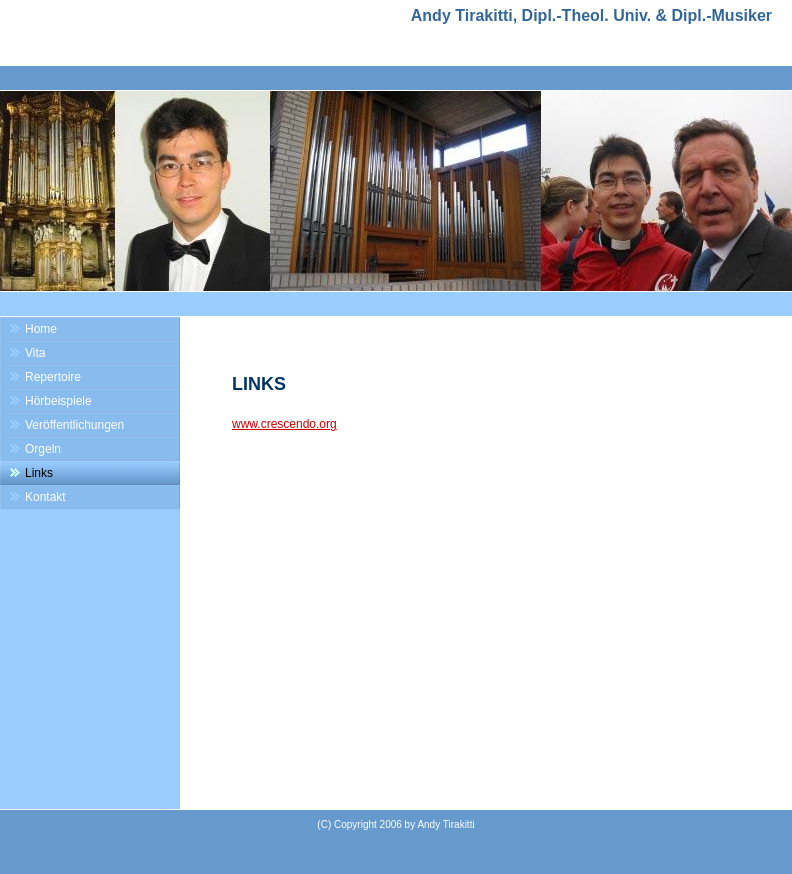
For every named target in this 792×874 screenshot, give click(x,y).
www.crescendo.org (284, 424)
